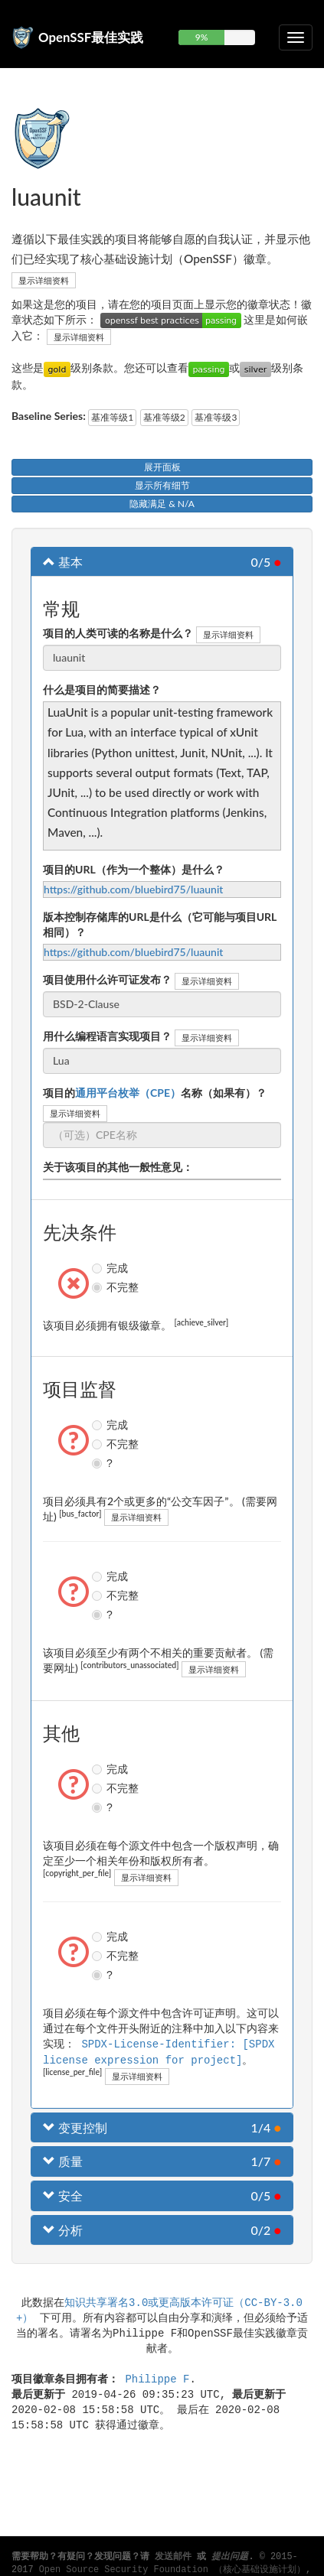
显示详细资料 (43, 280)
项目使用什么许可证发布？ (107, 979)
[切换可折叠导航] (296, 37)
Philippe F (157, 2376)
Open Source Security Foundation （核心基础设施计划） (172, 2570)
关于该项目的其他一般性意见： (118, 1166)
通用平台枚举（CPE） (128, 1092)
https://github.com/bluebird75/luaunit (133, 889)
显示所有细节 (162, 485)
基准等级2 (164, 417)
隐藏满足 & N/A (162, 503)
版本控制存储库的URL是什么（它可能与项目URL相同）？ (160, 924)
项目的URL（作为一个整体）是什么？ (133, 869)
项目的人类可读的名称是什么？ (118, 632)
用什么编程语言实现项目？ (107, 1035)
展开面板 (162, 467)
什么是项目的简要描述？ (102, 689)
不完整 (98, 1287)
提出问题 (229, 2557)
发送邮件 (173, 2557)
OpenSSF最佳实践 (90, 37)
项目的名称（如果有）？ (155, 1092)
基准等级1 (112, 417)
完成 (98, 1268)
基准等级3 (216, 417)
